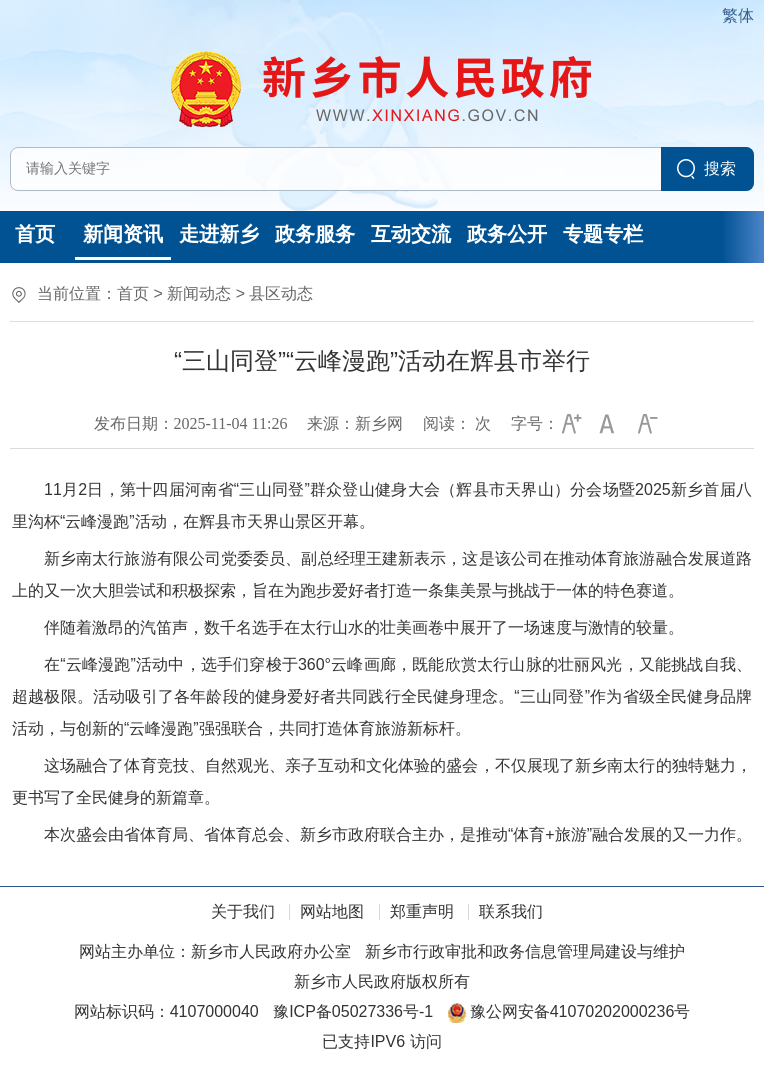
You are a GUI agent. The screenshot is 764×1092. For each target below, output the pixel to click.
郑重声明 (422, 911)
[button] (569, 424)
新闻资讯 (123, 234)
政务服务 (315, 234)
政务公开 (507, 234)
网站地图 (332, 911)
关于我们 (243, 911)
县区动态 (281, 293)
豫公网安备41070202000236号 (569, 1011)
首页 (35, 234)
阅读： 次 (457, 423)
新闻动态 (199, 293)
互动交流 (411, 234)
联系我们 (511, 911)
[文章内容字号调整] (590, 424)
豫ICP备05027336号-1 (353, 1011)
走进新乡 (219, 234)
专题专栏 (603, 234)
